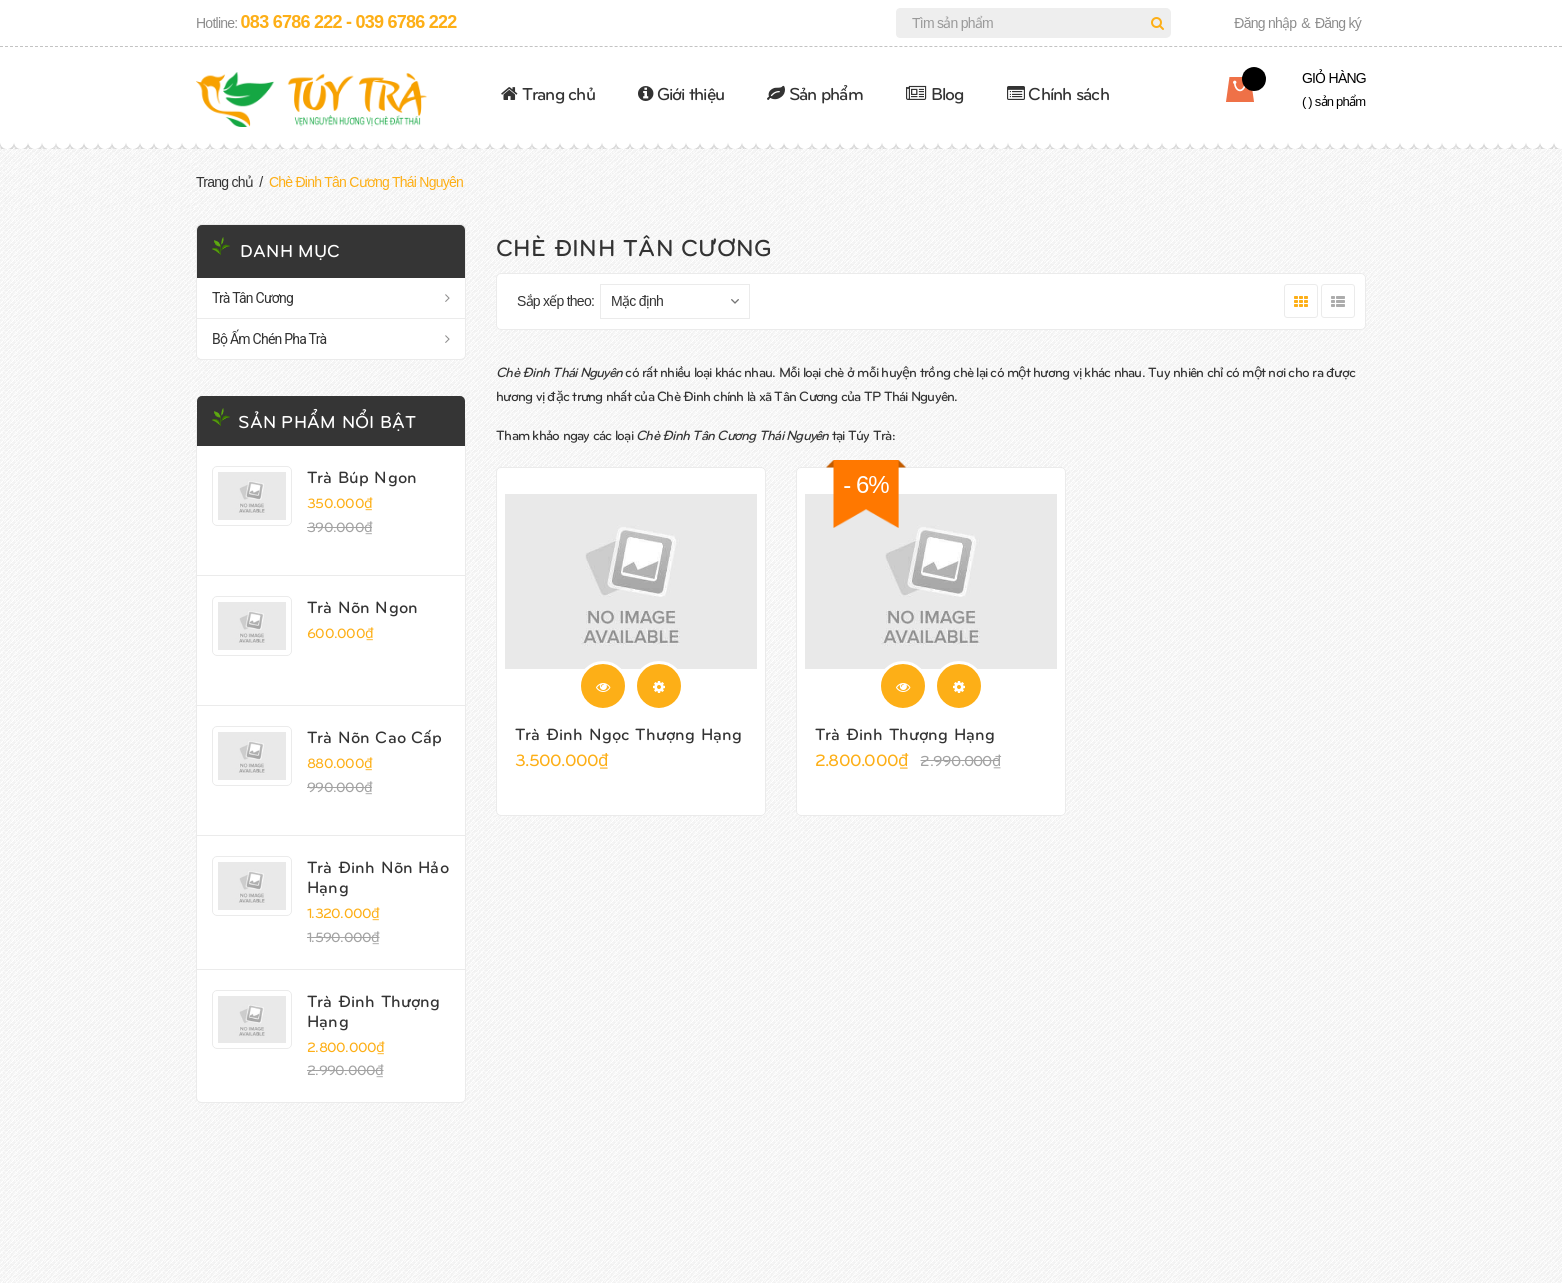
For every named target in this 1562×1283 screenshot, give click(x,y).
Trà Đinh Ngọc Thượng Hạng (628, 733)
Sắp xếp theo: (555, 301)
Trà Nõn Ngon (362, 606)
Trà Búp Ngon (362, 476)
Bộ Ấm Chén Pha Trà (269, 339)
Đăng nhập (1265, 23)
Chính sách (1058, 92)
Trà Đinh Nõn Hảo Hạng (378, 876)
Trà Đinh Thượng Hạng (374, 1010)
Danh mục (290, 249)
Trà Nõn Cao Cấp (375, 736)
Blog (935, 92)
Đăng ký (1338, 23)
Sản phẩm (815, 92)
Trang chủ (548, 92)
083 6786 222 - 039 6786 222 (349, 22)
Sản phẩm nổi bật (327, 420)
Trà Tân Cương (252, 298)
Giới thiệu (681, 92)
